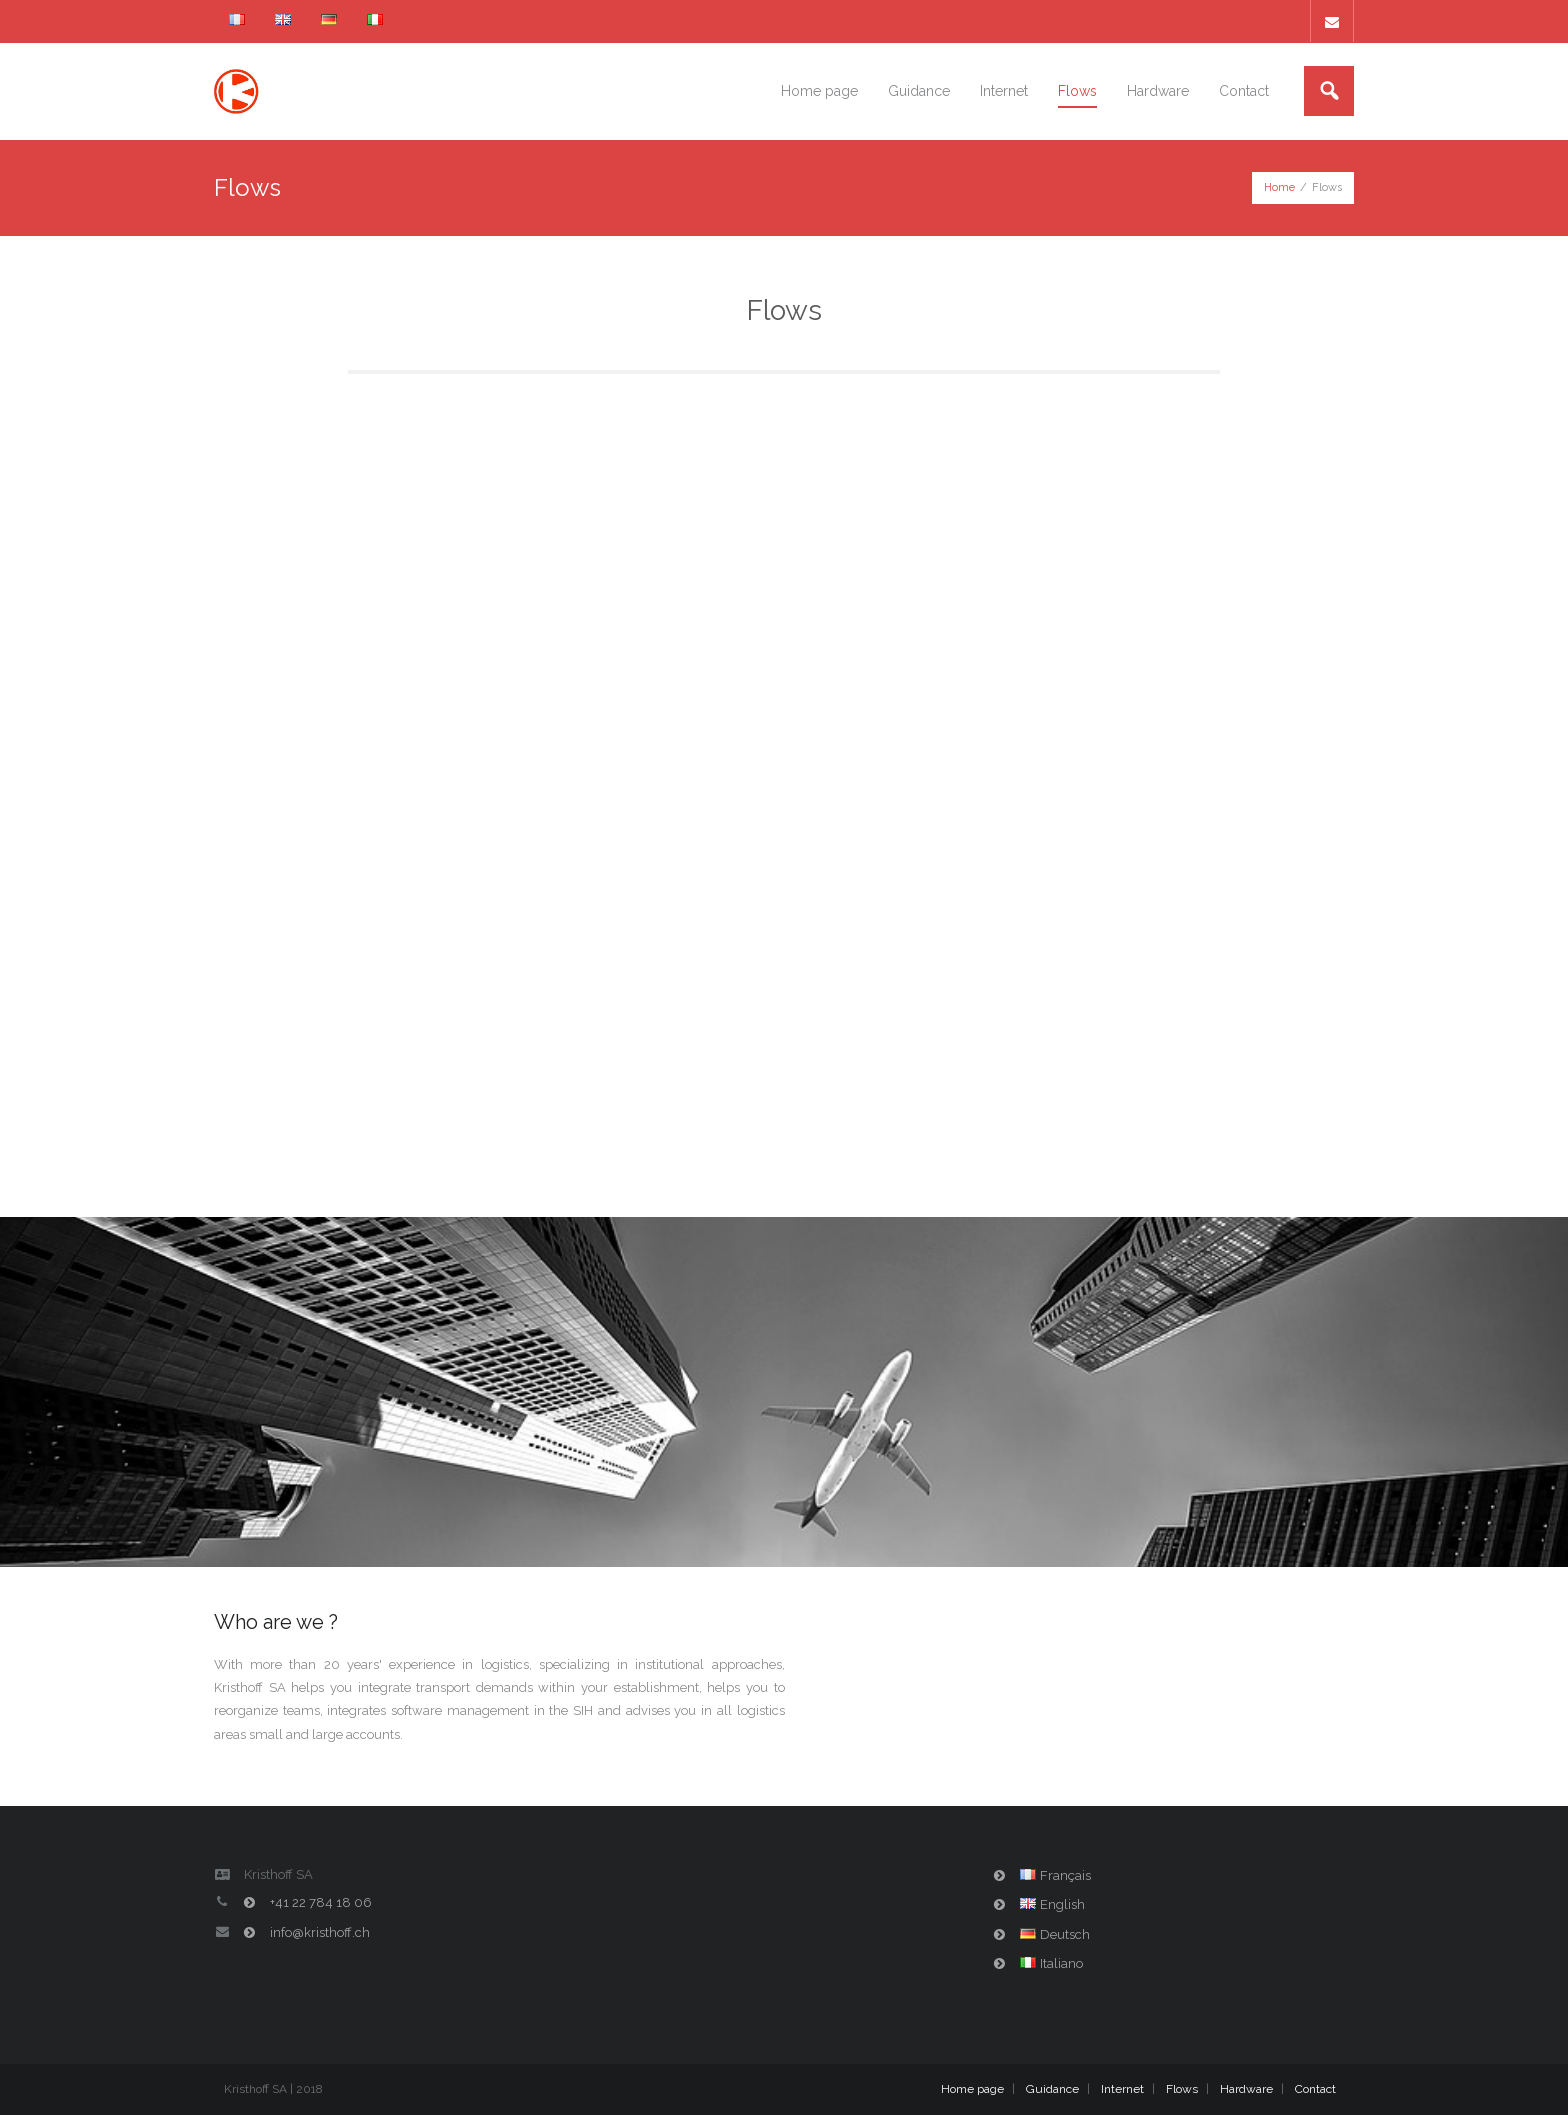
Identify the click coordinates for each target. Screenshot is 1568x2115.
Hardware (1246, 2089)
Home (1279, 187)
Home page (972, 2089)
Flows (1182, 2089)
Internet (1122, 2089)
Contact (1315, 2089)
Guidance (1052, 2089)
